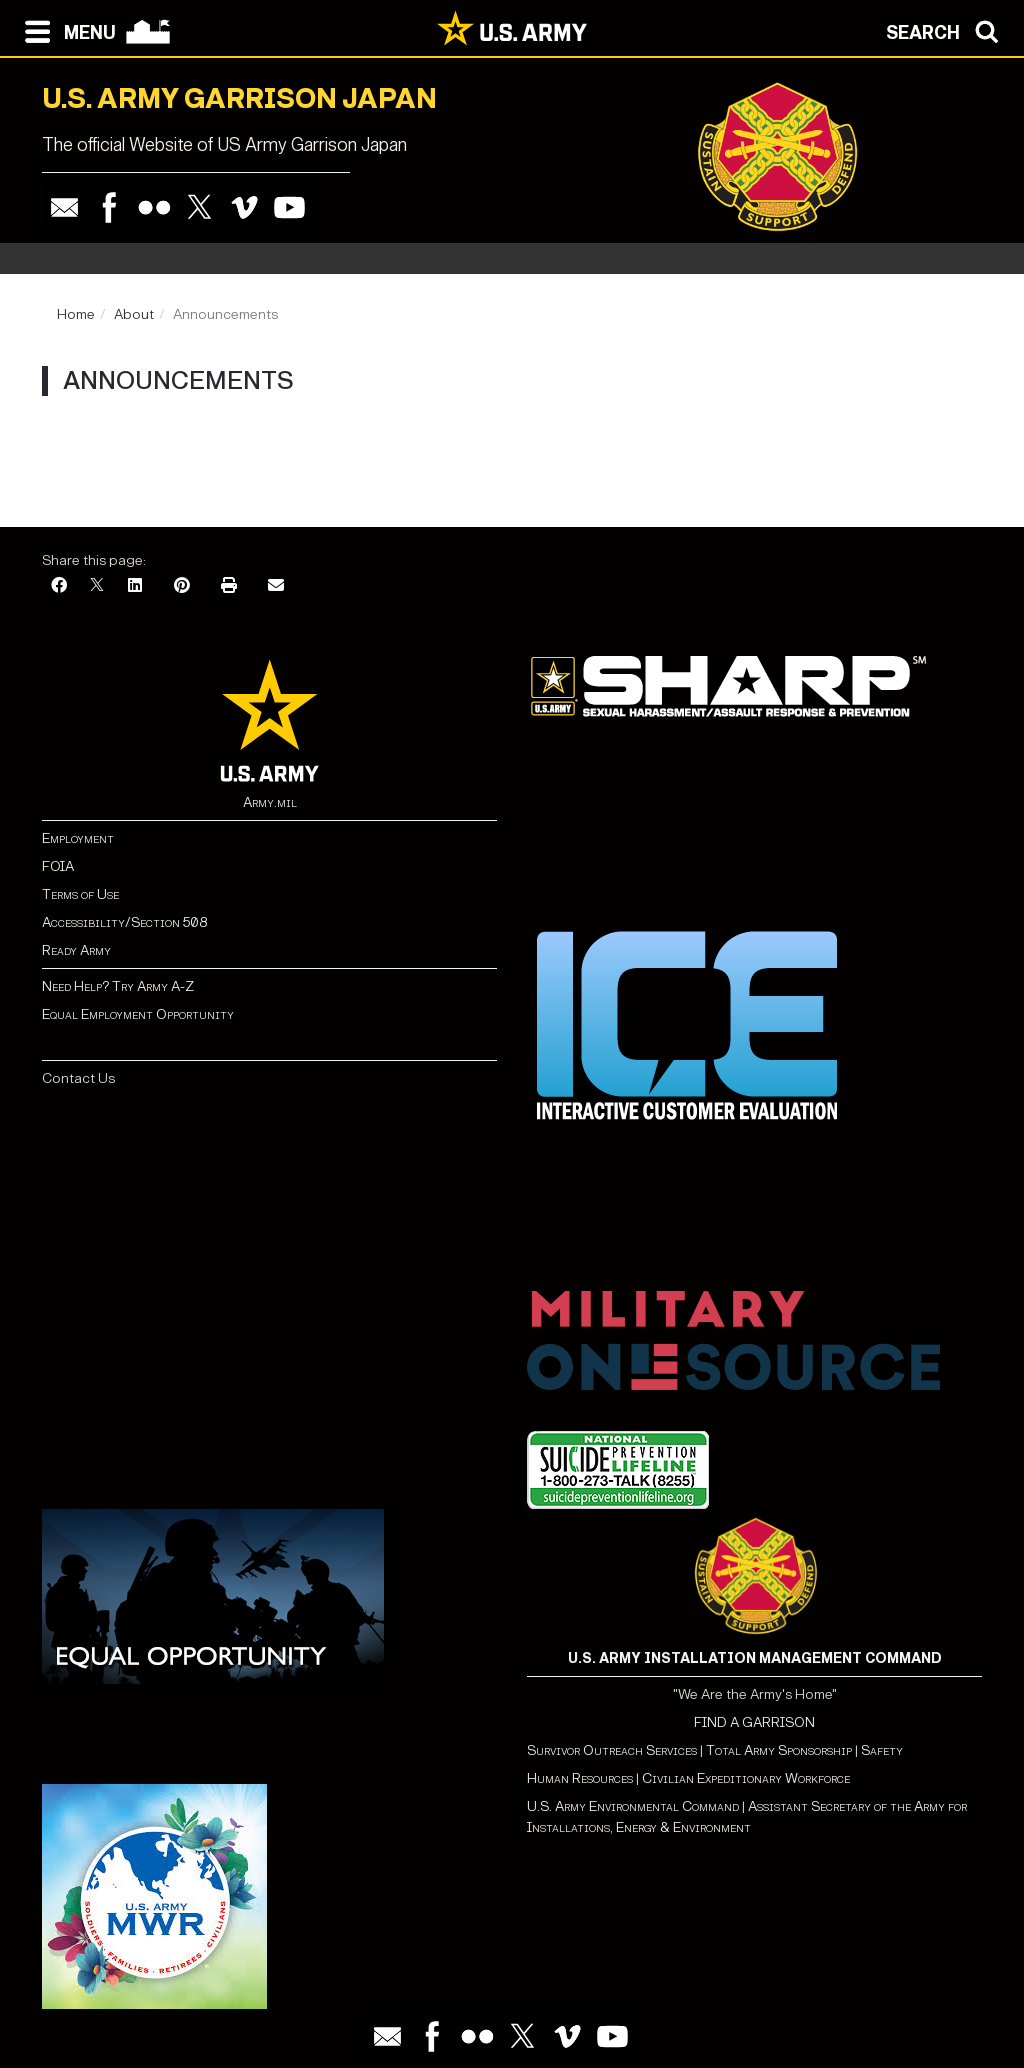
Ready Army (76, 950)
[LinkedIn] (135, 586)
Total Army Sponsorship (779, 1750)
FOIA (58, 866)
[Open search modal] (947, 30)
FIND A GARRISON (754, 1722)
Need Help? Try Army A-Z (118, 986)
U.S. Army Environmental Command (633, 1806)
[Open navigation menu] (65, 30)
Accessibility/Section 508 (124, 922)
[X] (97, 586)
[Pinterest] (182, 586)
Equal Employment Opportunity (138, 1014)
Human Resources (580, 1778)
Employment (78, 838)
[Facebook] (59, 586)
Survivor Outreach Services (612, 1750)
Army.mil (270, 802)
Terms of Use (80, 894)
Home (76, 314)
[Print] (229, 586)
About (134, 314)
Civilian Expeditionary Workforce (746, 1778)
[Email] (276, 586)
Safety (882, 1750)
